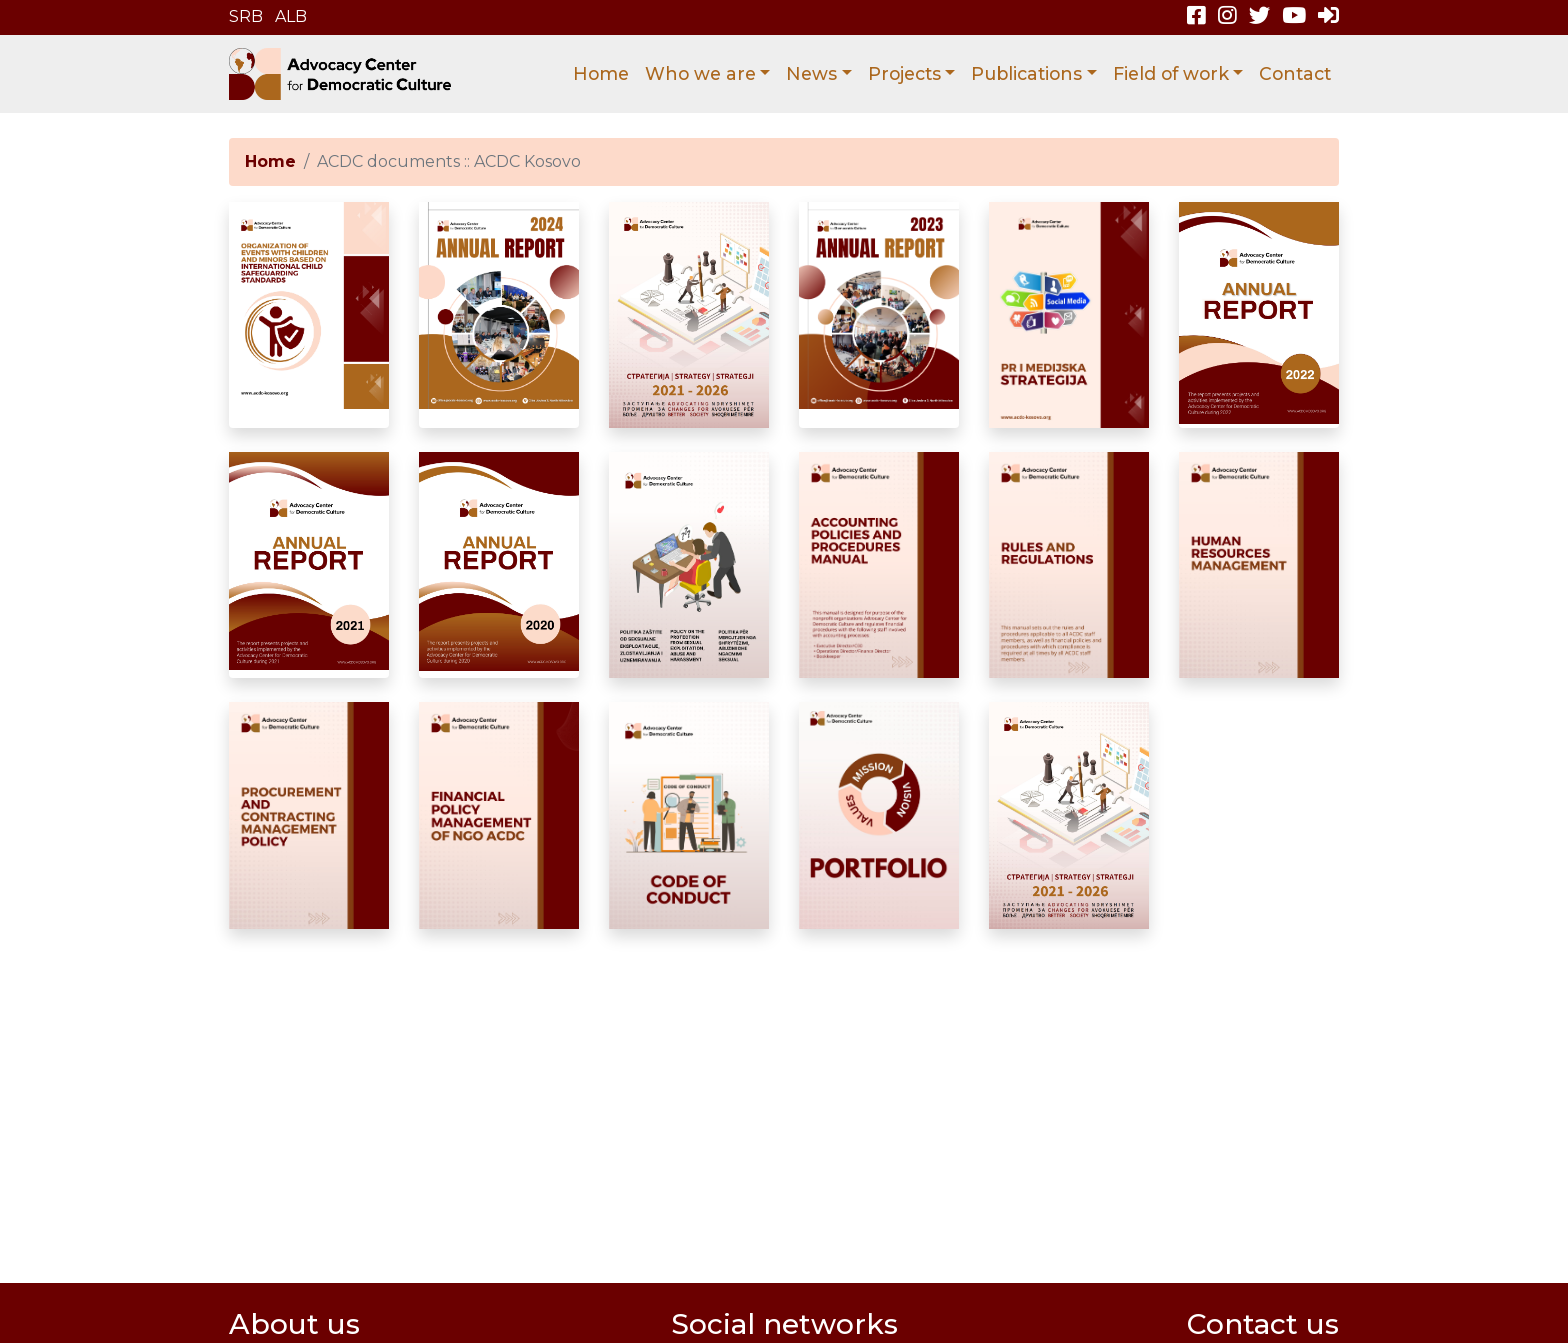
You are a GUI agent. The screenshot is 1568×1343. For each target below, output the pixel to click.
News (811, 73)
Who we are (700, 73)
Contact (1295, 73)
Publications (1026, 73)
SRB (246, 16)
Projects (904, 73)
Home (601, 73)
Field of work (1171, 73)
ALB (291, 16)
